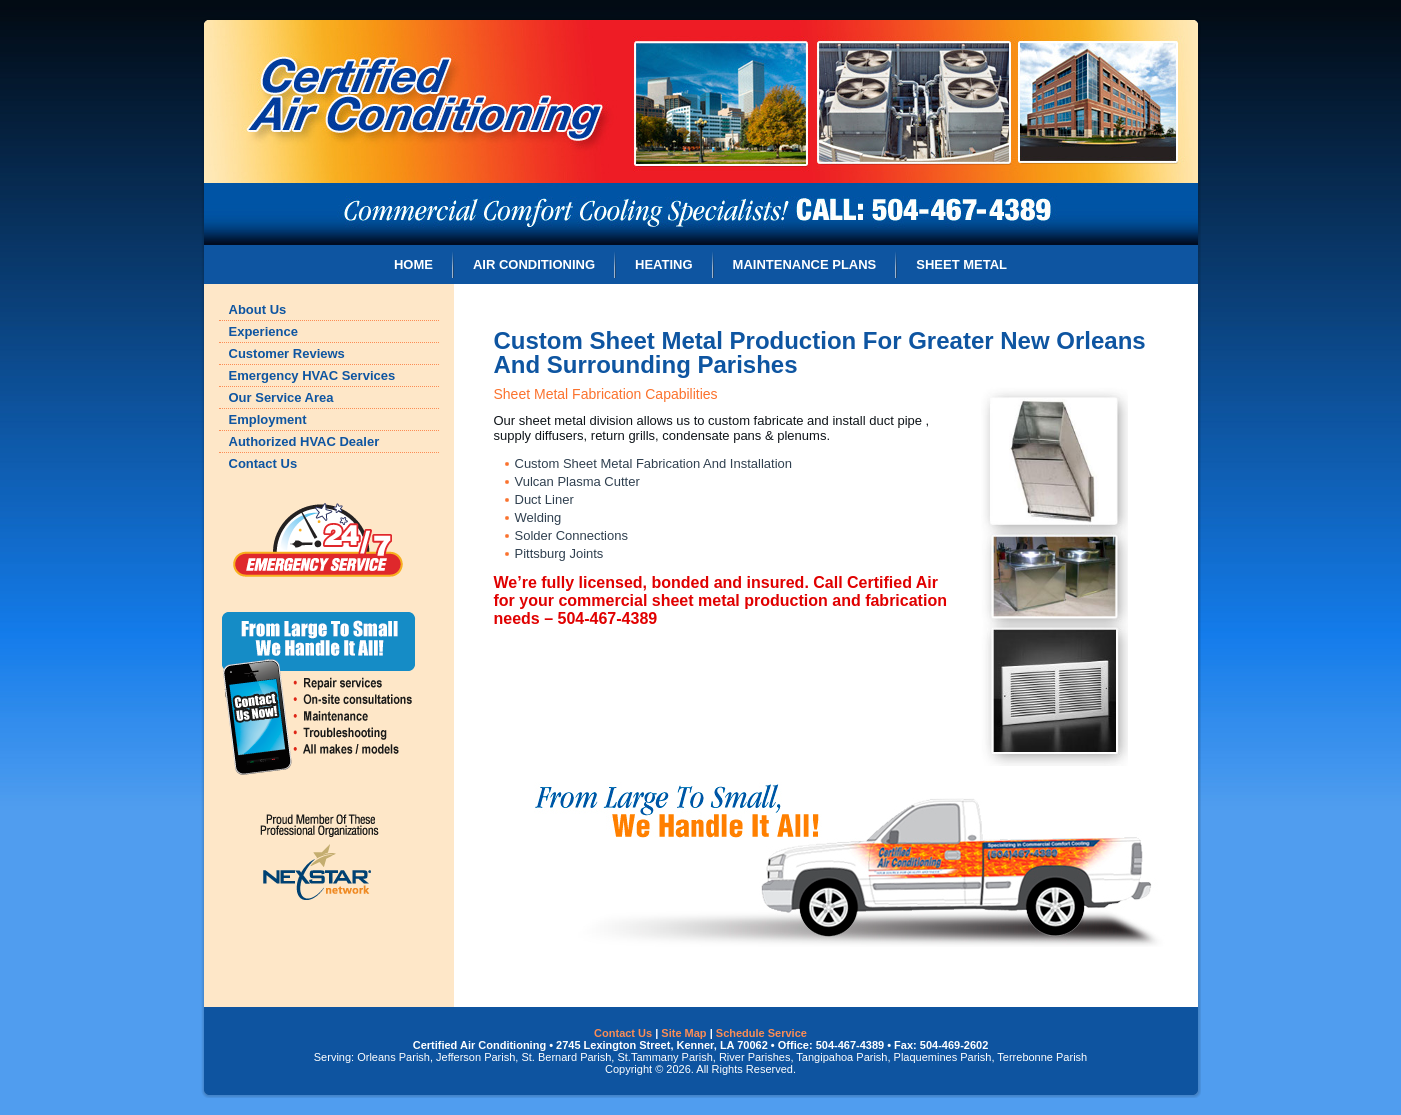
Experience (263, 331)
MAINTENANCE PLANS (805, 264)
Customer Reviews (287, 353)
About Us (258, 309)
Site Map (683, 1033)
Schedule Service (761, 1033)
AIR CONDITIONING (534, 264)
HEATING (664, 264)
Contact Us (263, 463)
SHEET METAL (961, 264)
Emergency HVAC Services (312, 375)
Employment (268, 419)
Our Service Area (281, 397)
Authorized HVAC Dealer (304, 441)
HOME (413, 264)
